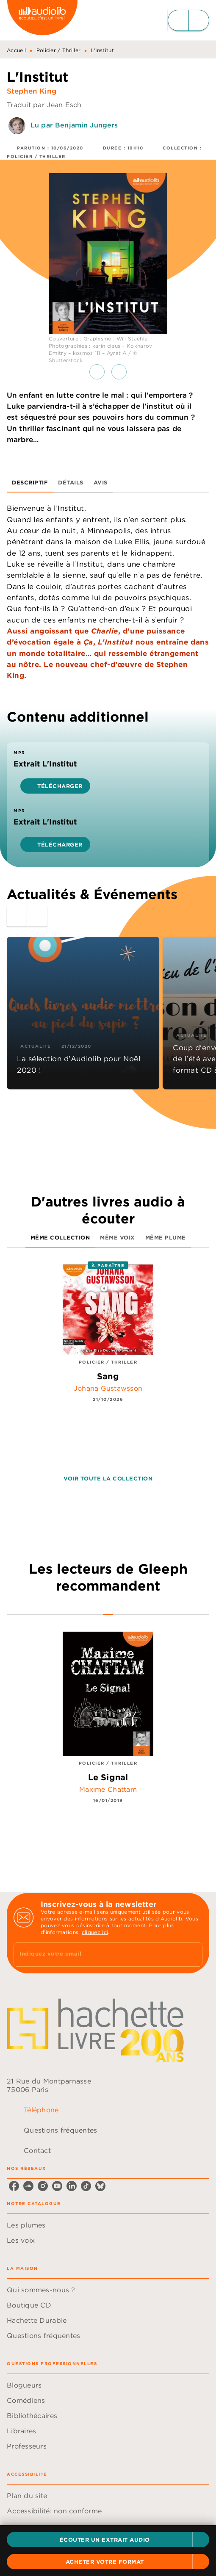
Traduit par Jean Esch (44, 104)
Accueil (16, 50)
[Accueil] (42, 20)
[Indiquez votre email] (97, 1954)
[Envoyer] (192, 1955)
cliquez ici (95, 1932)
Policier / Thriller (58, 50)
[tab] (30, 482)
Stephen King (31, 91)
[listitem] (14, 2186)
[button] (108, 2539)
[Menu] (188, 20)
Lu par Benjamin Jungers (74, 125)
